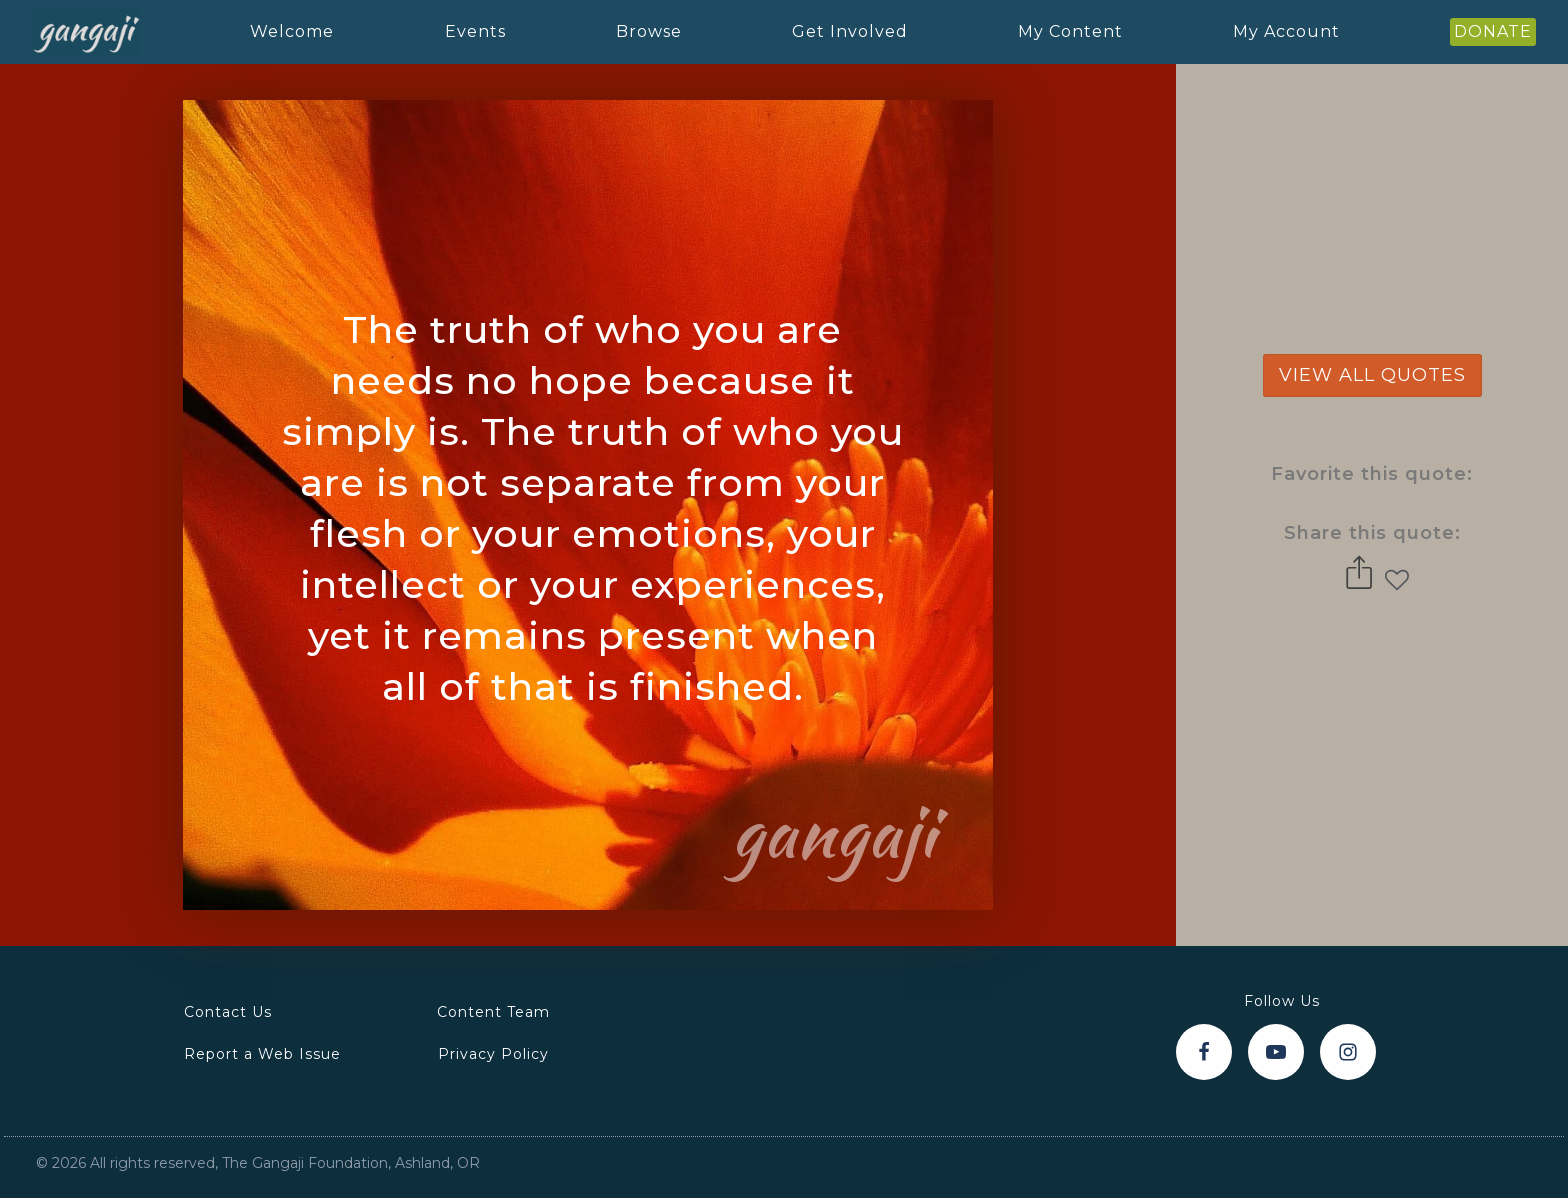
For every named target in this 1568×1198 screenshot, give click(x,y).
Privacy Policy (493, 1054)
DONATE (1493, 31)
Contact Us (228, 1012)
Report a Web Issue (262, 1054)
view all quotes (1372, 375)
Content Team (493, 1012)
